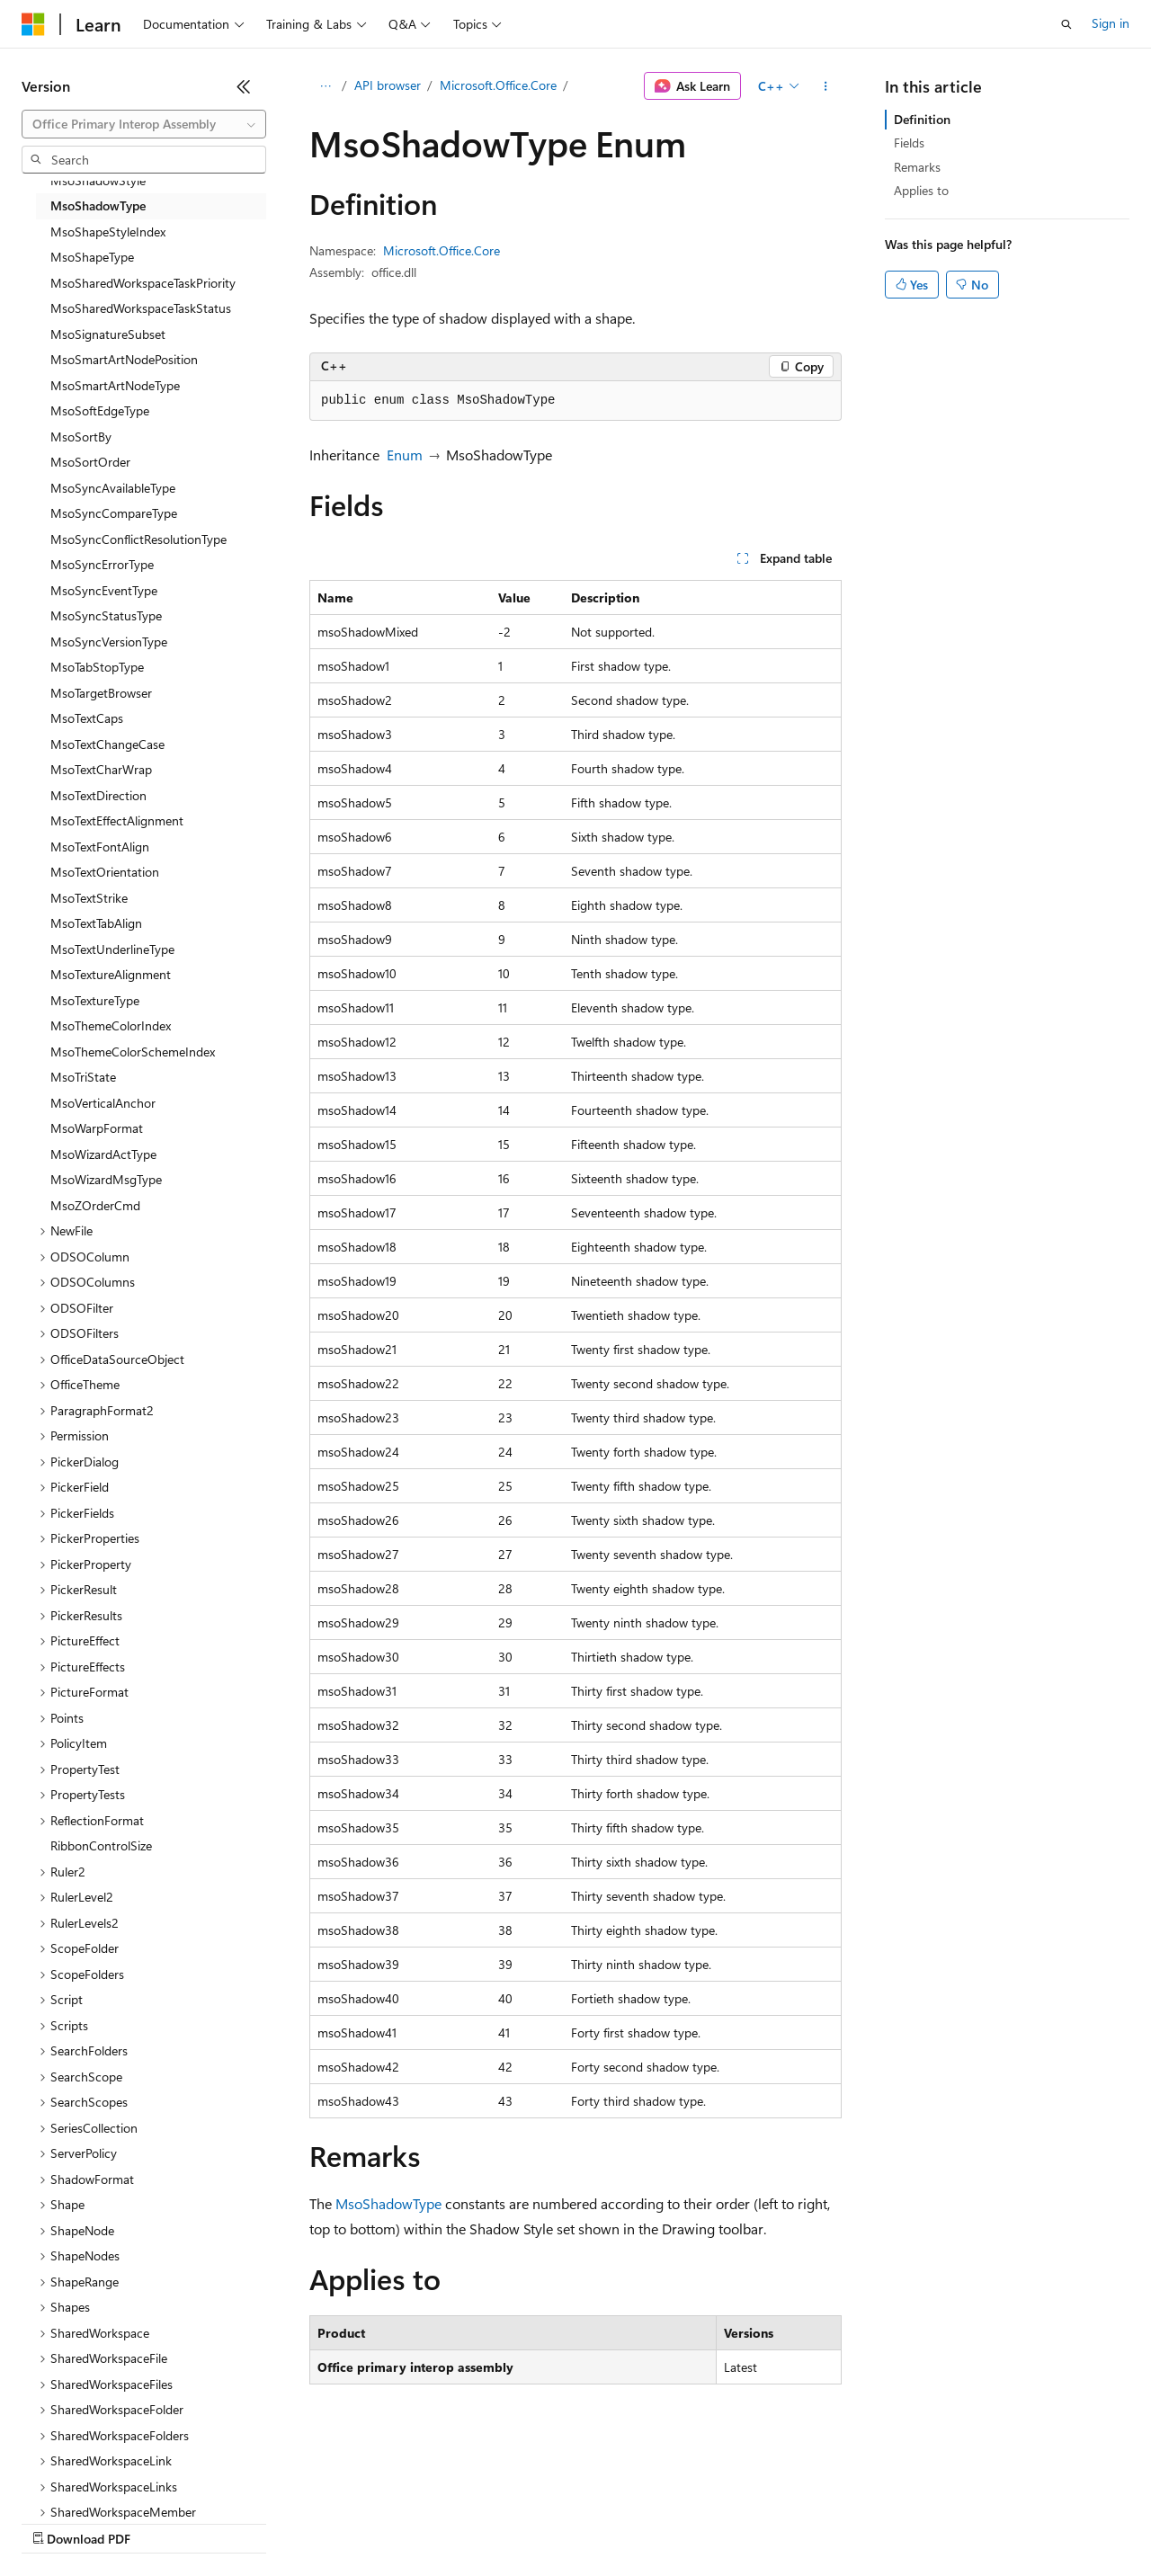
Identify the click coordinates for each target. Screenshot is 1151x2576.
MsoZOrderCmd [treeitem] (95, 1205)
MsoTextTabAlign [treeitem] (96, 922)
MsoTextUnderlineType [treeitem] (112, 949)
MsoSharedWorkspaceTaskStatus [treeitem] (140, 307)
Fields (909, 142)
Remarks (917, 166)
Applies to (921, 190)
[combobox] (144, 124)
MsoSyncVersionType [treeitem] (108, 641)
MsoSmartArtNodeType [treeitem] (115, 385)
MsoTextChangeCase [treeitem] (107, 744)
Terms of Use (656, 2521)
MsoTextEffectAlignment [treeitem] (116, 820)
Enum (405, 454)
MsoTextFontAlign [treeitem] (99, 846)
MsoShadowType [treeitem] (98, 205)
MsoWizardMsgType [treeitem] (106, 1179)
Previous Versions (163, 2521)
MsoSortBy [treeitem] (81, 436)
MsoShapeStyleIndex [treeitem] (107, 231)
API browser (387, 85)
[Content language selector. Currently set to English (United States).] (104, 2479)
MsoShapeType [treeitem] (92, 256)
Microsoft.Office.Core (498, 85)
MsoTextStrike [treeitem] (89, 897)
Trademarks (745, 2521)
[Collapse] (243, 86)
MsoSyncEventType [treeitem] (103, 590)
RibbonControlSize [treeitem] (101, 1845)
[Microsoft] (33, 24)
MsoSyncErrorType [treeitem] (102, 564)
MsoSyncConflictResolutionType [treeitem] (138, 539)
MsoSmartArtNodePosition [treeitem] (124, 359)
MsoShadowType (388, 2203)
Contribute (322, 2521)
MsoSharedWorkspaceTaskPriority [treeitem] (143, 282)
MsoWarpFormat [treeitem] (96, 1127)
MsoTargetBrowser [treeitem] (101, 692)
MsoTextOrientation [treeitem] (104, 871)
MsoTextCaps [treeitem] (86, 717)
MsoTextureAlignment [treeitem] (110, 974)
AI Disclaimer (58, 2521)
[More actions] (826, 86)
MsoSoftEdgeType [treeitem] (99, 410)
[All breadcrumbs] (325, 86)
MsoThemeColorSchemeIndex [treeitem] (132, 1051)
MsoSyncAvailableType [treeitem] (112, 487)
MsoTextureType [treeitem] (94, 1000)
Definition (922, 119)
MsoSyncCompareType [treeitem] (113, 512)
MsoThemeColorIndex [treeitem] (110, 1025)
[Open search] (1066, 24)
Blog (245, 2521)
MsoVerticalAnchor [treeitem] (103, 1102)
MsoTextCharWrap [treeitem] (101, 769)
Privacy (393, 2521)
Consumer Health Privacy (516, 2521)
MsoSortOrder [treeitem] (90, 461)
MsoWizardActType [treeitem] (103, 1154)
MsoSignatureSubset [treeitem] (107, 334)
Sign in (1110, 22)
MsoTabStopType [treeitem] (97, 666)
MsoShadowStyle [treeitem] (98, 180)
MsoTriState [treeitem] (83, 1076)
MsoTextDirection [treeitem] (98, 795)
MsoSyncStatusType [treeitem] (106, 615)
